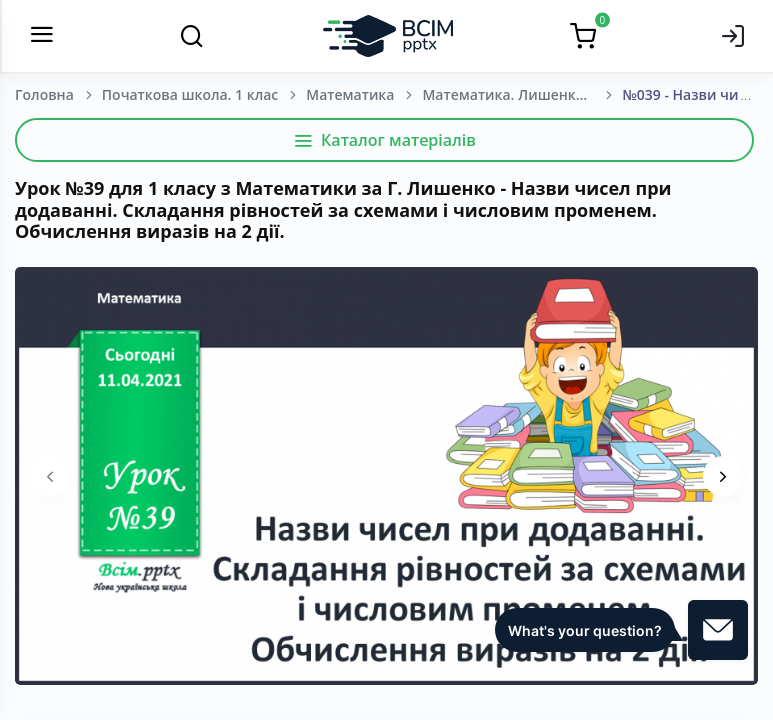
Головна (44, 94)
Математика (350, 94)
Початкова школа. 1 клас (190, 94)
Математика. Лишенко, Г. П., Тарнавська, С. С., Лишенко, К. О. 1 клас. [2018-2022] (522, 94)
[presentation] (50, 476)
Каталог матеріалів (384, 140)
